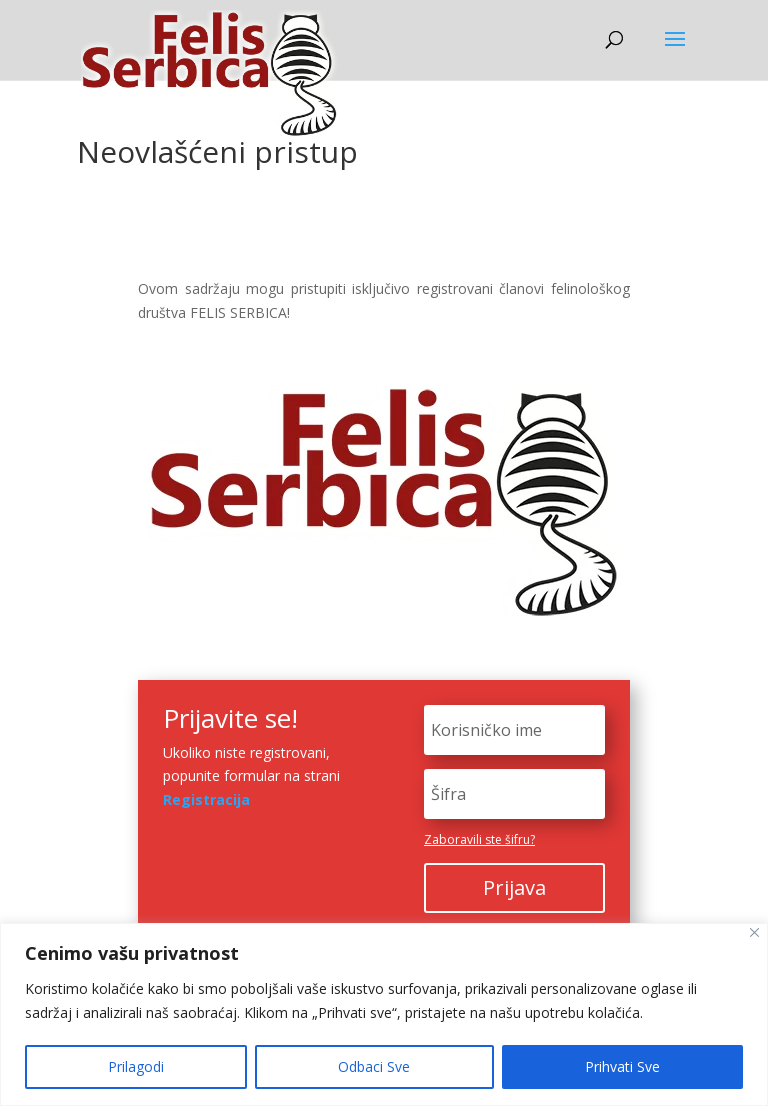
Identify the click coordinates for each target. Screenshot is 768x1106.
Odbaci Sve (374, 1066)
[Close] (754, 932)
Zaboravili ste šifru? (479, 839)
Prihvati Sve (622, 1066)
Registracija (206, 799)
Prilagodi (136, 1066)
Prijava (514, 887)
